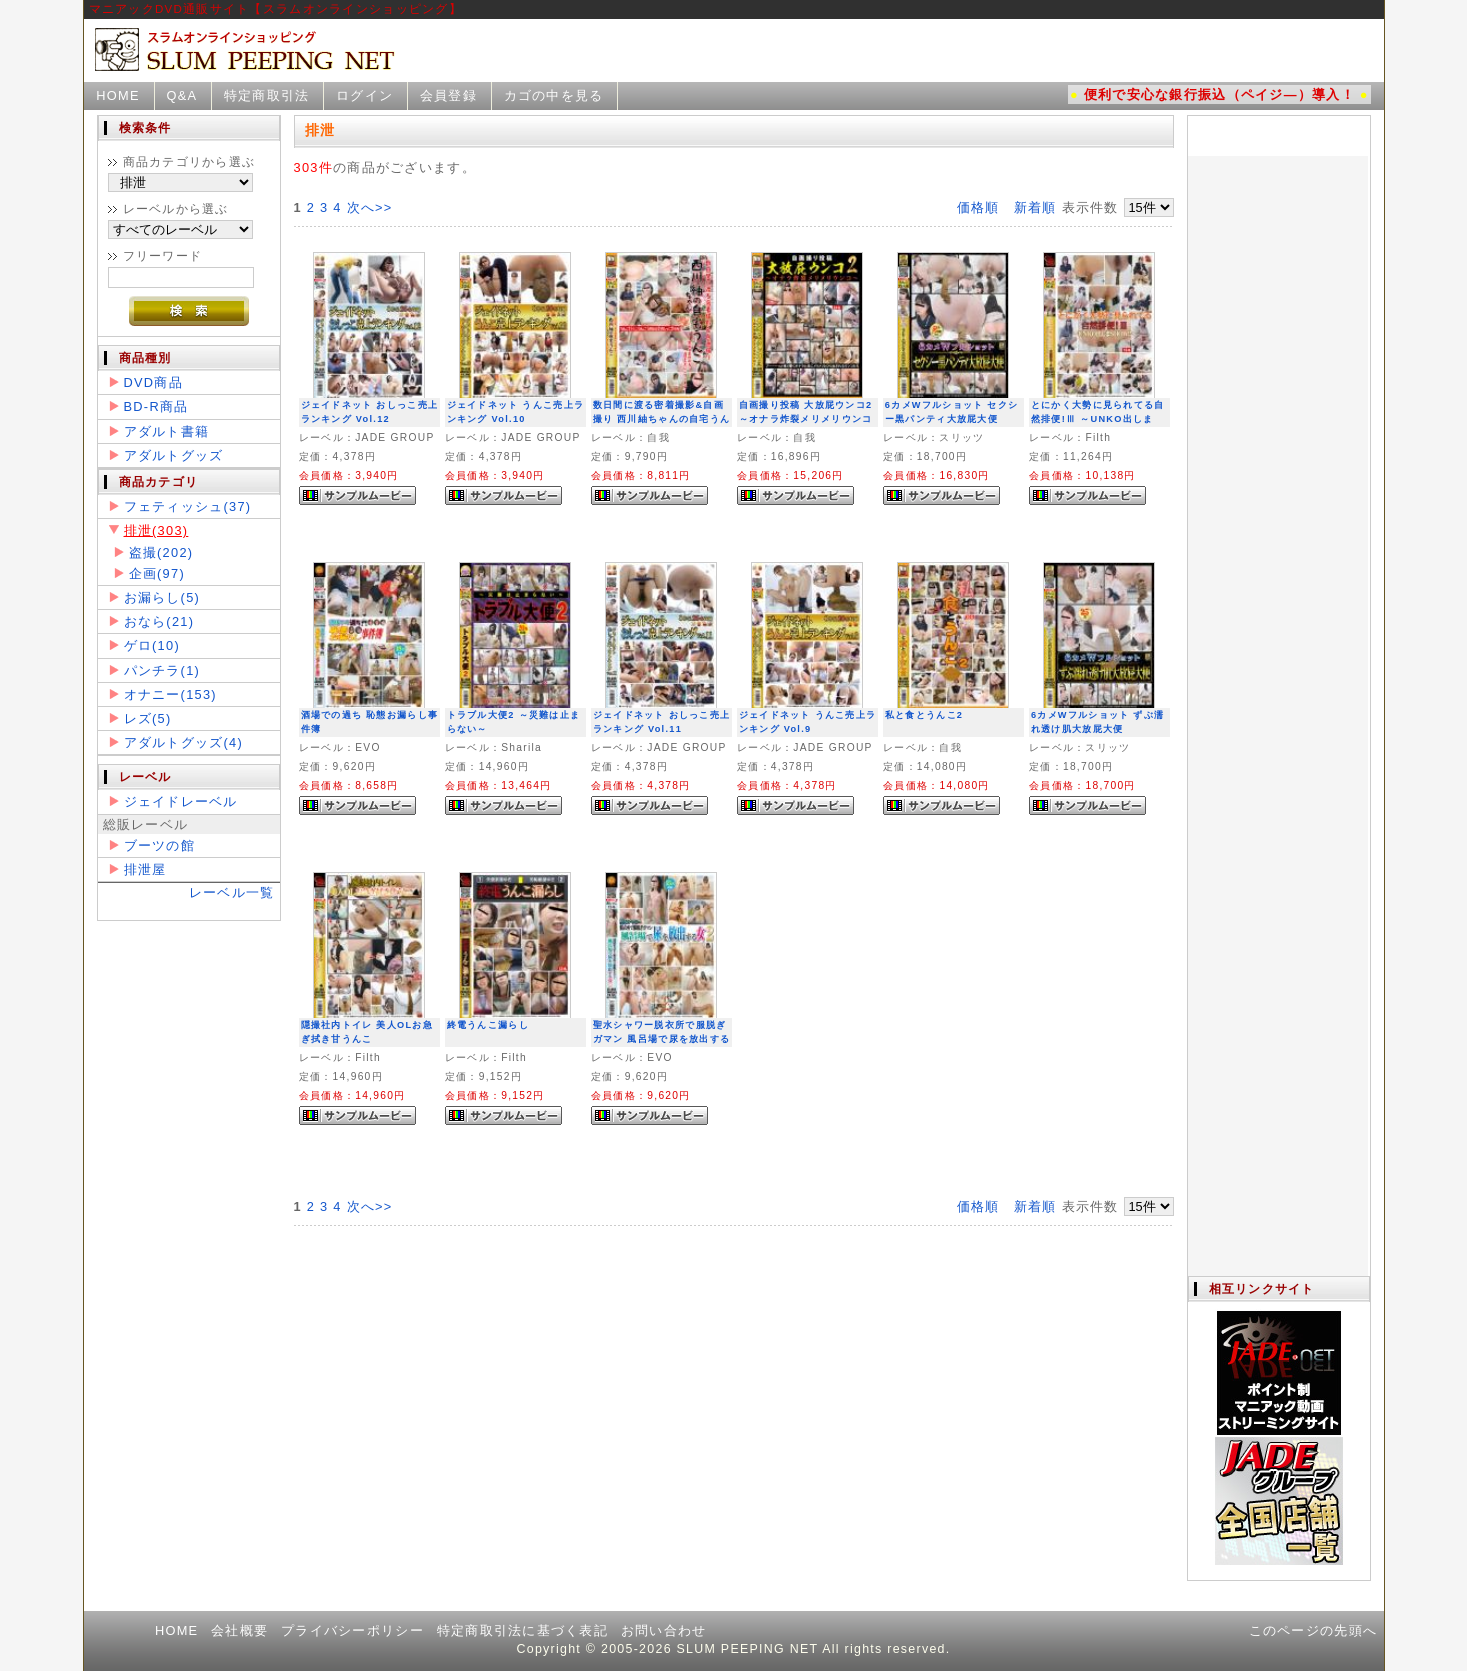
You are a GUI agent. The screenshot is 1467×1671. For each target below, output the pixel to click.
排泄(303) (156, 530)
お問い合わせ (664, 1630)
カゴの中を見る (554, 95)
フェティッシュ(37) (188, 506)
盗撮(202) (161, 552)
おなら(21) (159, 621)
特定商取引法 (267, 95)
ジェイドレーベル (181, 801)
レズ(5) (148, 718)
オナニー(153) (170, 694)
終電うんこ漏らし (488, 1025)
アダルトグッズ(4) (183, 742)
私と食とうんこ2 (924, 715)
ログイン (364, 95)
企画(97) (157, 573)
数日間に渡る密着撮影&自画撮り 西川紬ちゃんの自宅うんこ (661, 419)
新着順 (1035, 207)
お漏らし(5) (162, 597)
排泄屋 (145, 869)
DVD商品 (153, 382)
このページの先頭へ (1313, 1630)
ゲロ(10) (152, 645)
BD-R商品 (156, 406)
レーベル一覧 (232, 892)
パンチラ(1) (162, 670)
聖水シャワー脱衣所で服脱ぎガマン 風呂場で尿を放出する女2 (661, 1039)
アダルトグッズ (174, 455)
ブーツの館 (159, 845)
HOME (118, 95)
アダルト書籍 (167, 431)
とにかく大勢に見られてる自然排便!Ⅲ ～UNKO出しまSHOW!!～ (1098, 419)
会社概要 (239, 1630)
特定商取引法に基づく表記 (522, 1630)
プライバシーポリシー (352, 1630)
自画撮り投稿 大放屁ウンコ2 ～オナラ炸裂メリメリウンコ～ (806, 419)
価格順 (978, 207)
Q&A (181, 95)
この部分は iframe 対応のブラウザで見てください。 (1278, 696)
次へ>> (370, 207)
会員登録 (448, 95)
